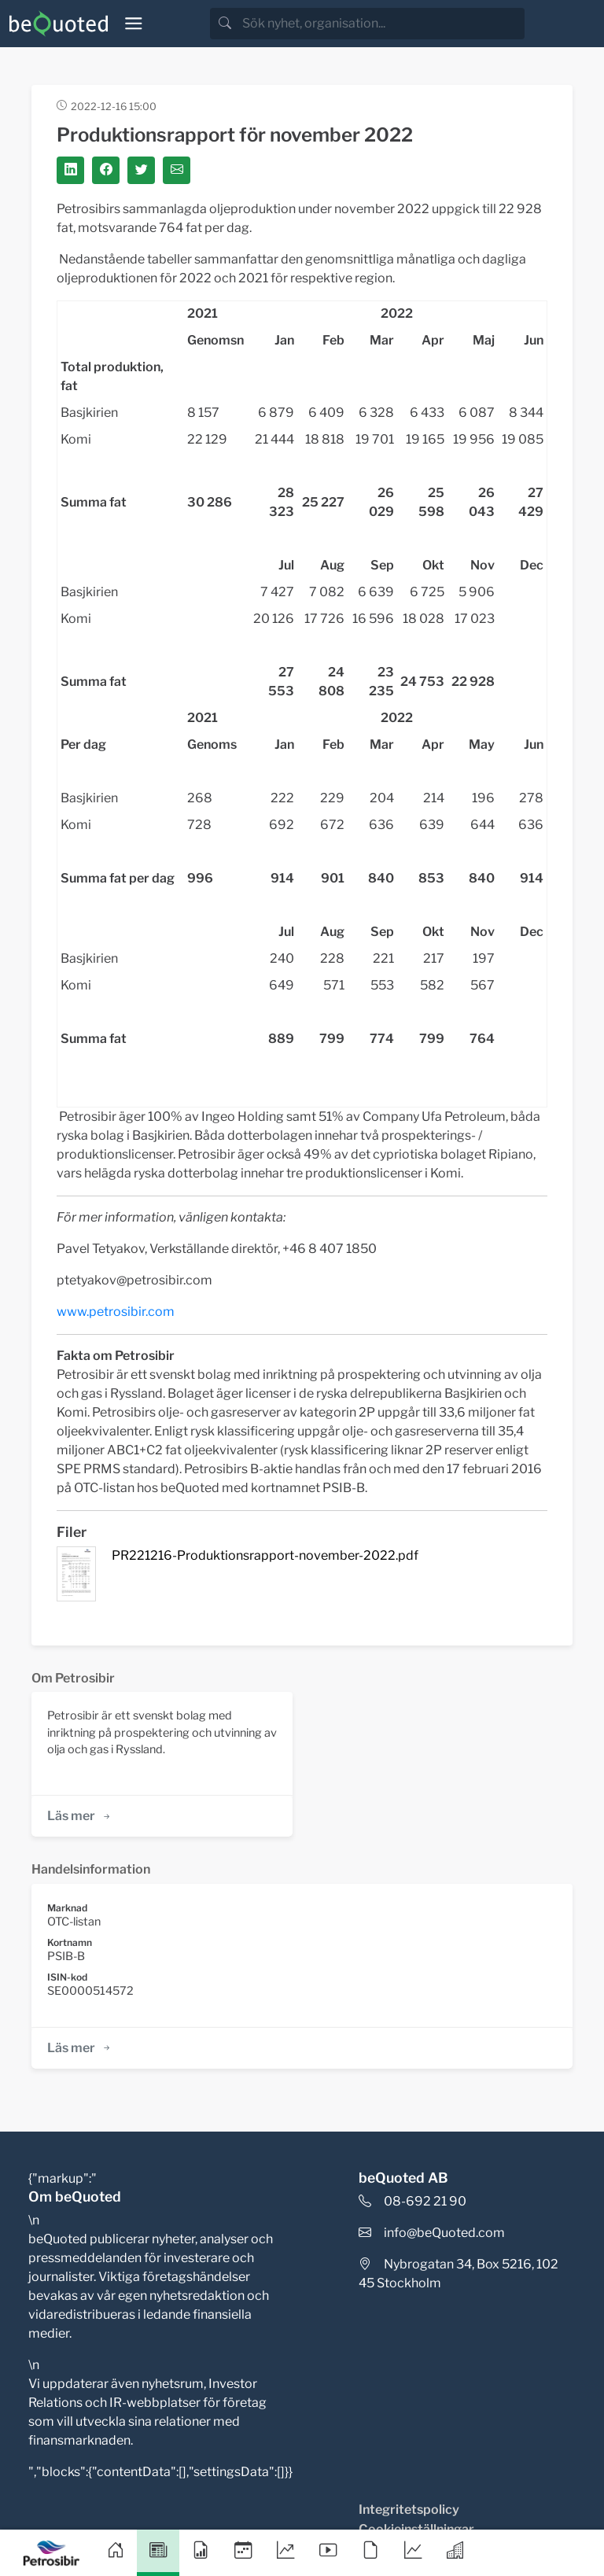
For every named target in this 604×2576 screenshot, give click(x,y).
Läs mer (79, 1815)
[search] (382, 23)
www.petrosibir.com (116, 1311)
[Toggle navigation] (133, 23)
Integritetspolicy (409, 2509)
